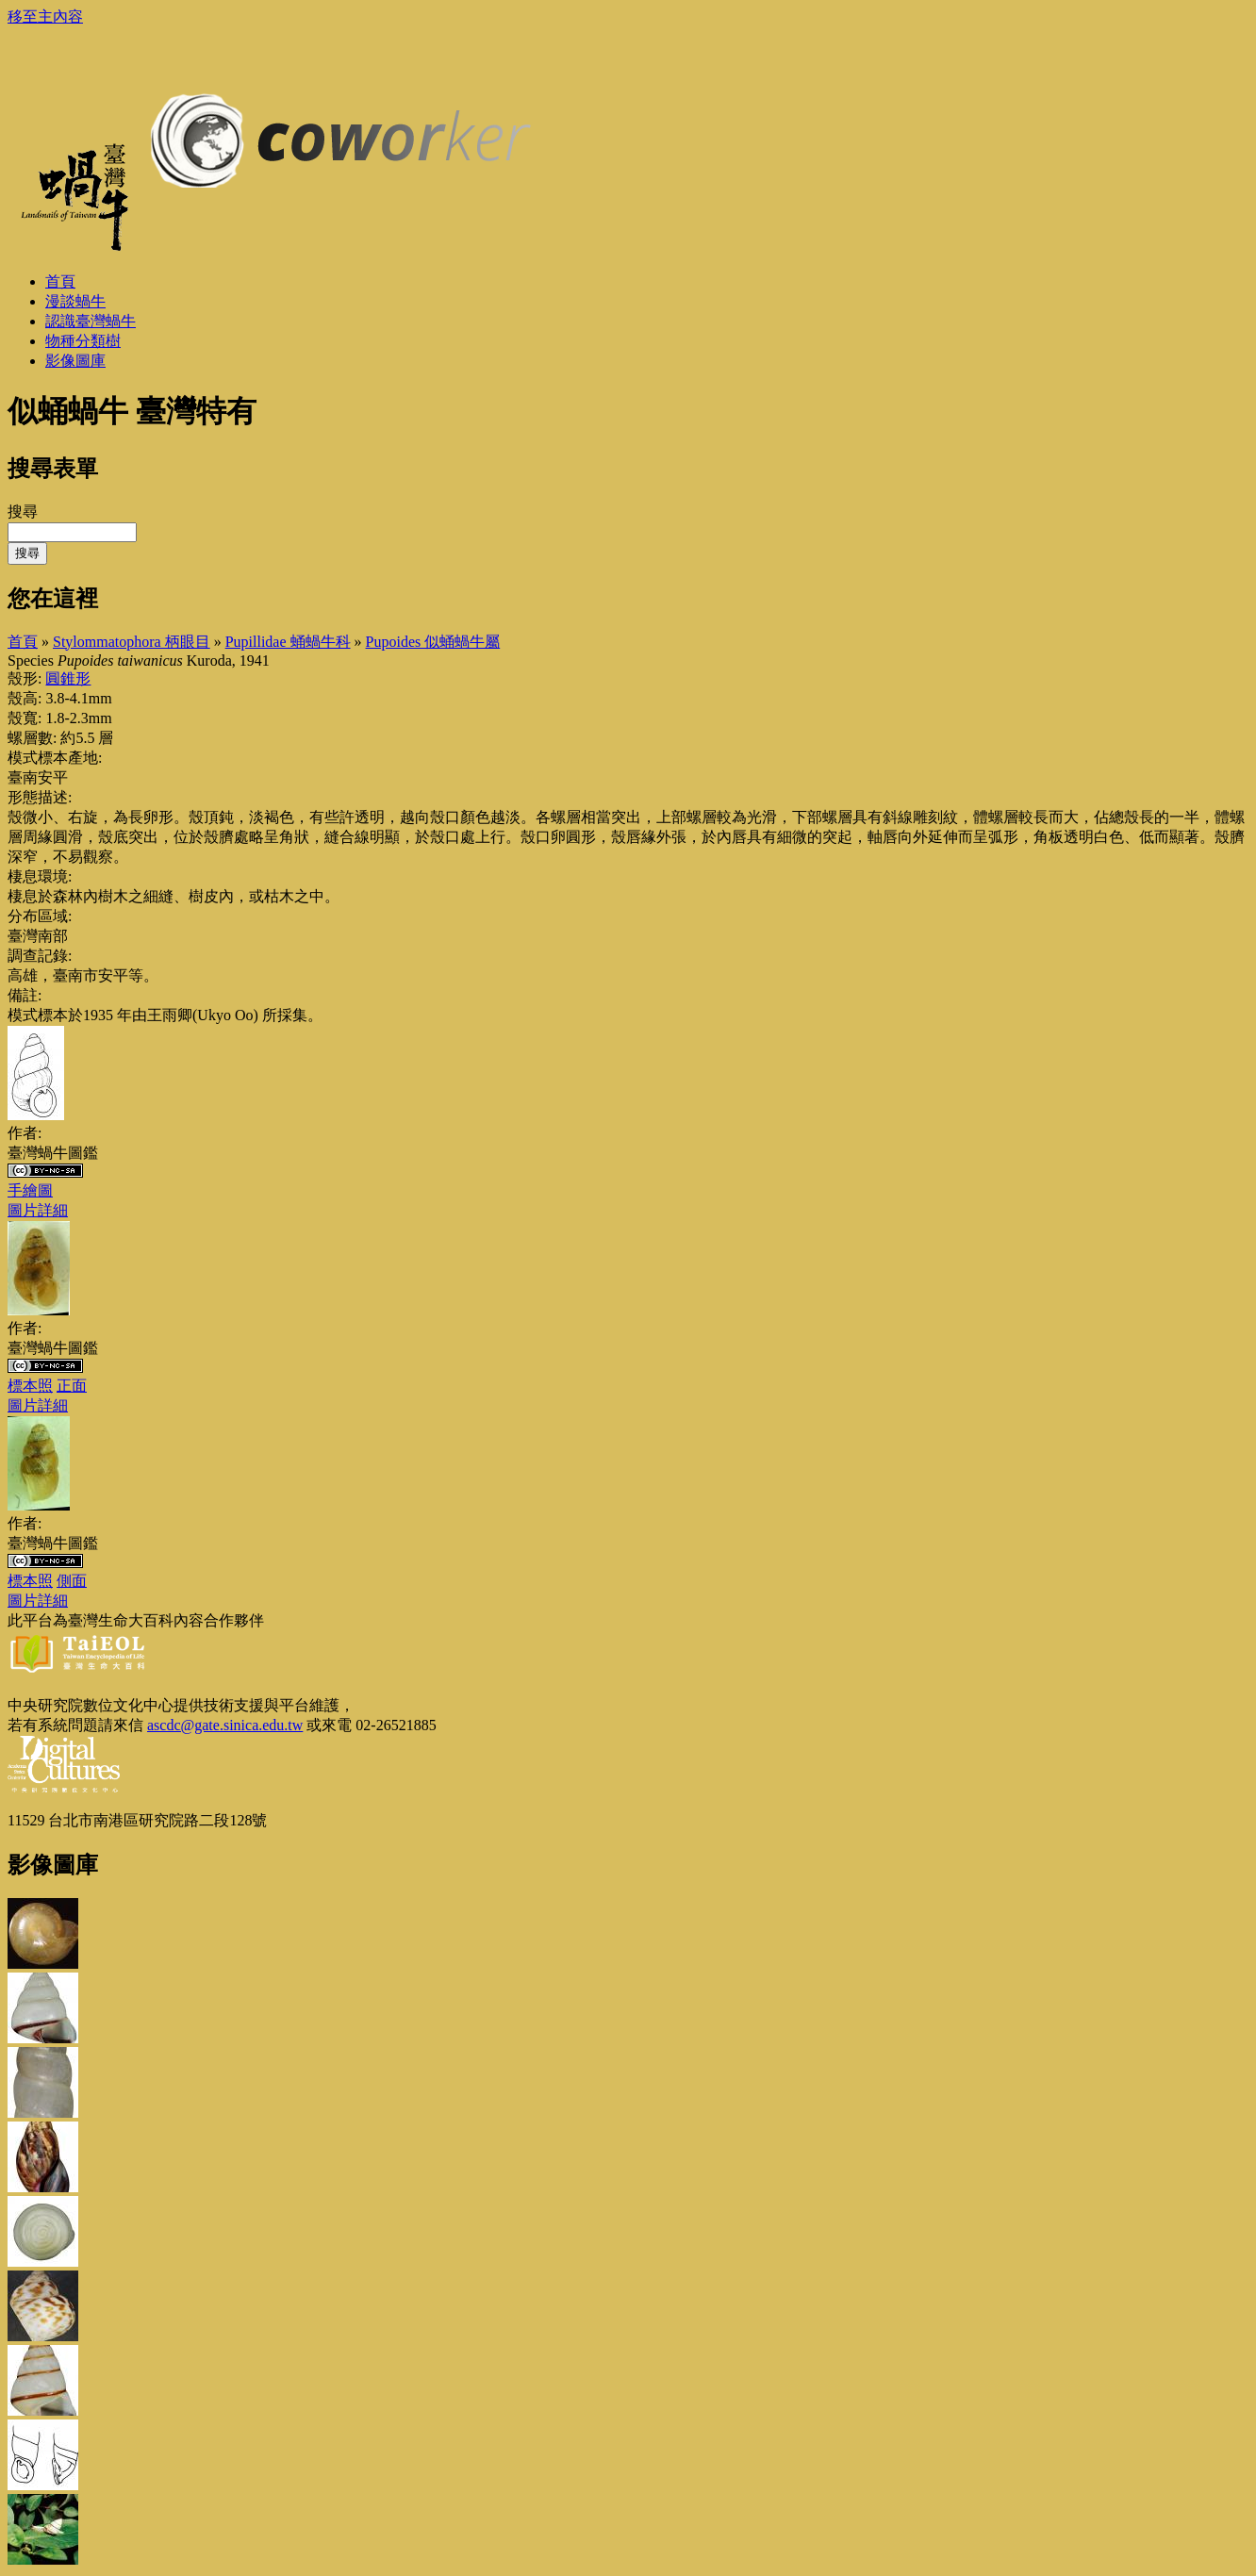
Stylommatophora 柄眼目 (131, 642)
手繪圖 (30, 1190)
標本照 (30, 1386)
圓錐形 (68, 678)
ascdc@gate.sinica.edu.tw (225, 1725)
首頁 (23, 642)
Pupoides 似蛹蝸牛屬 (433, 642)
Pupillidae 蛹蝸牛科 (288, 642)
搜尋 (23, 512)
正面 (72, 1386)
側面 (72, 1581)
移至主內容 (45, 16)
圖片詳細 (38, 1210)
